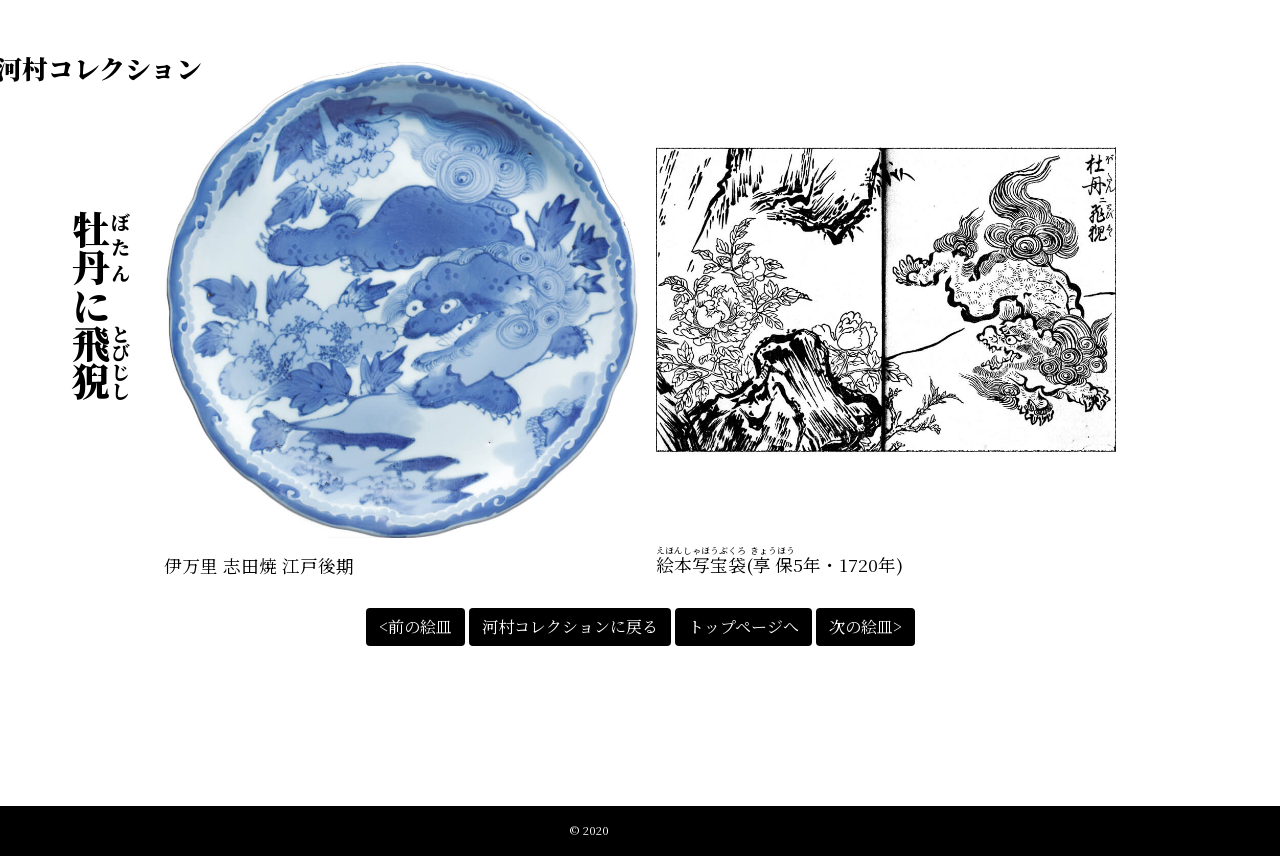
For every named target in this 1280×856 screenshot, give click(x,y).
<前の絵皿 (415, 626)
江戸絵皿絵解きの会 (661, 830)
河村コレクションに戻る (570, 626)
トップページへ (743, 626)
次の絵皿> (865, 626)
